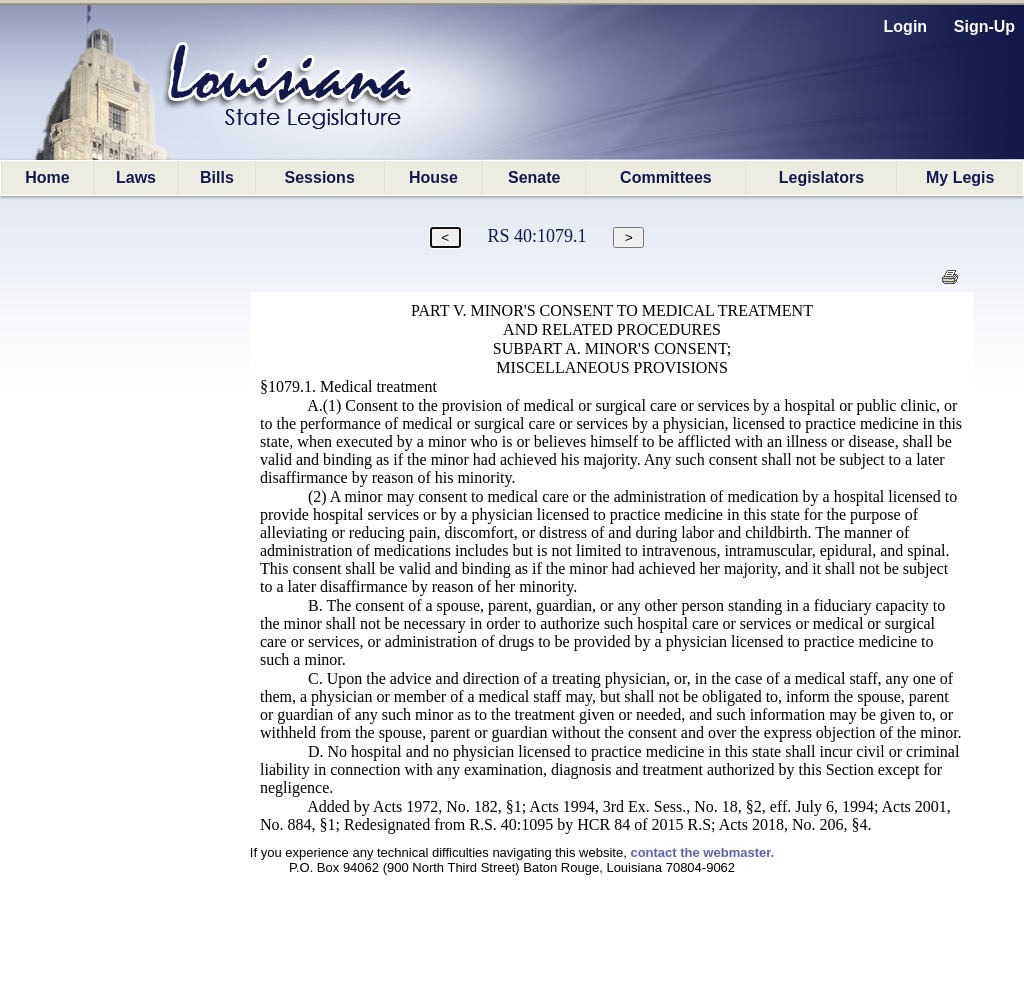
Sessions (320, 177)
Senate (534, 177)
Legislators (821, 177)
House (433, 177)
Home (47, 177)
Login (906, 26)
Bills (217, 177)
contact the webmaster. (702, 852)
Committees (666, 177)
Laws (136, 177)
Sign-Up (984, 26)
